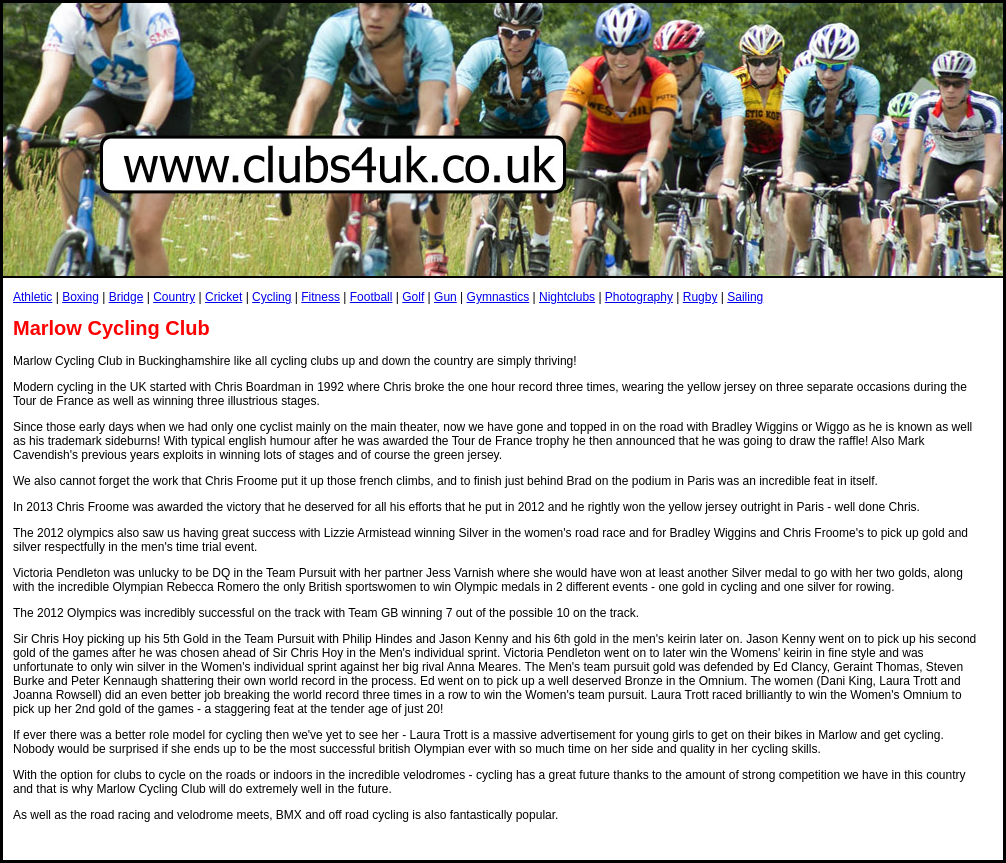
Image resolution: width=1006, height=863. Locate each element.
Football (371, 297)
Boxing (80, 297)
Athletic (32, 297)
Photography (639, 297)
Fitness (320, 297)
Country (174, 297)
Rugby (700, 297)
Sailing (745, 297)
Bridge (126, 297)
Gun (445, 297)
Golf (413, 297)
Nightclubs (567, 297)
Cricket (223, 297)
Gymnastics (498, 297)
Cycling (271, 297)
